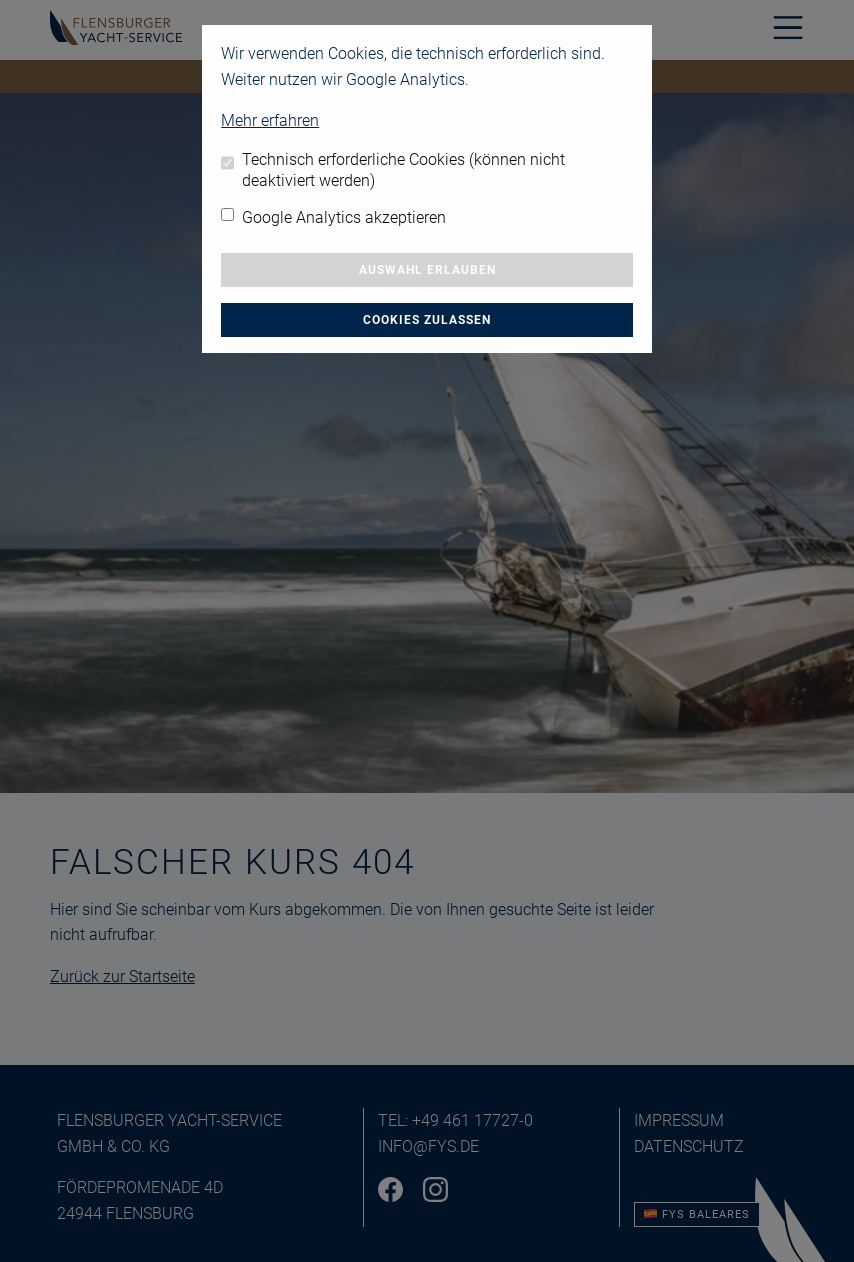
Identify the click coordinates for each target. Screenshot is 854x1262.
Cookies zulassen (427, 320)
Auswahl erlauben (427, 270)
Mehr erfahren (270, 120)
